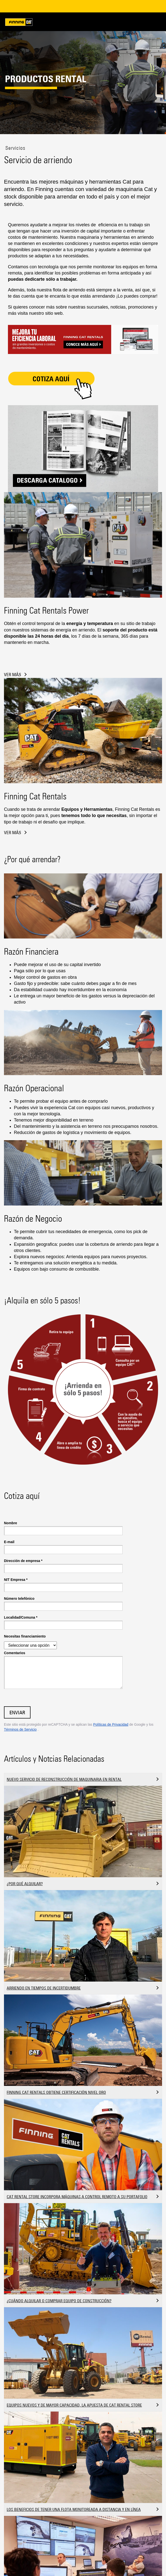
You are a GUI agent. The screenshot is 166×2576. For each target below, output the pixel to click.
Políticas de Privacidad (111, 1724)
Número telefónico (19, 1598)
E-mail (9, 1542)
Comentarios (14, 1653)
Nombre (10, 1523)
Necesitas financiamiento (25, 1636)
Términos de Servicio (20, 1729)
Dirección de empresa (23, 1560)
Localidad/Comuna (20, 1617)
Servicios (14, 148)
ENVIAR (17, 1712)
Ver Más (12, 674)
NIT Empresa (16, 1579)
